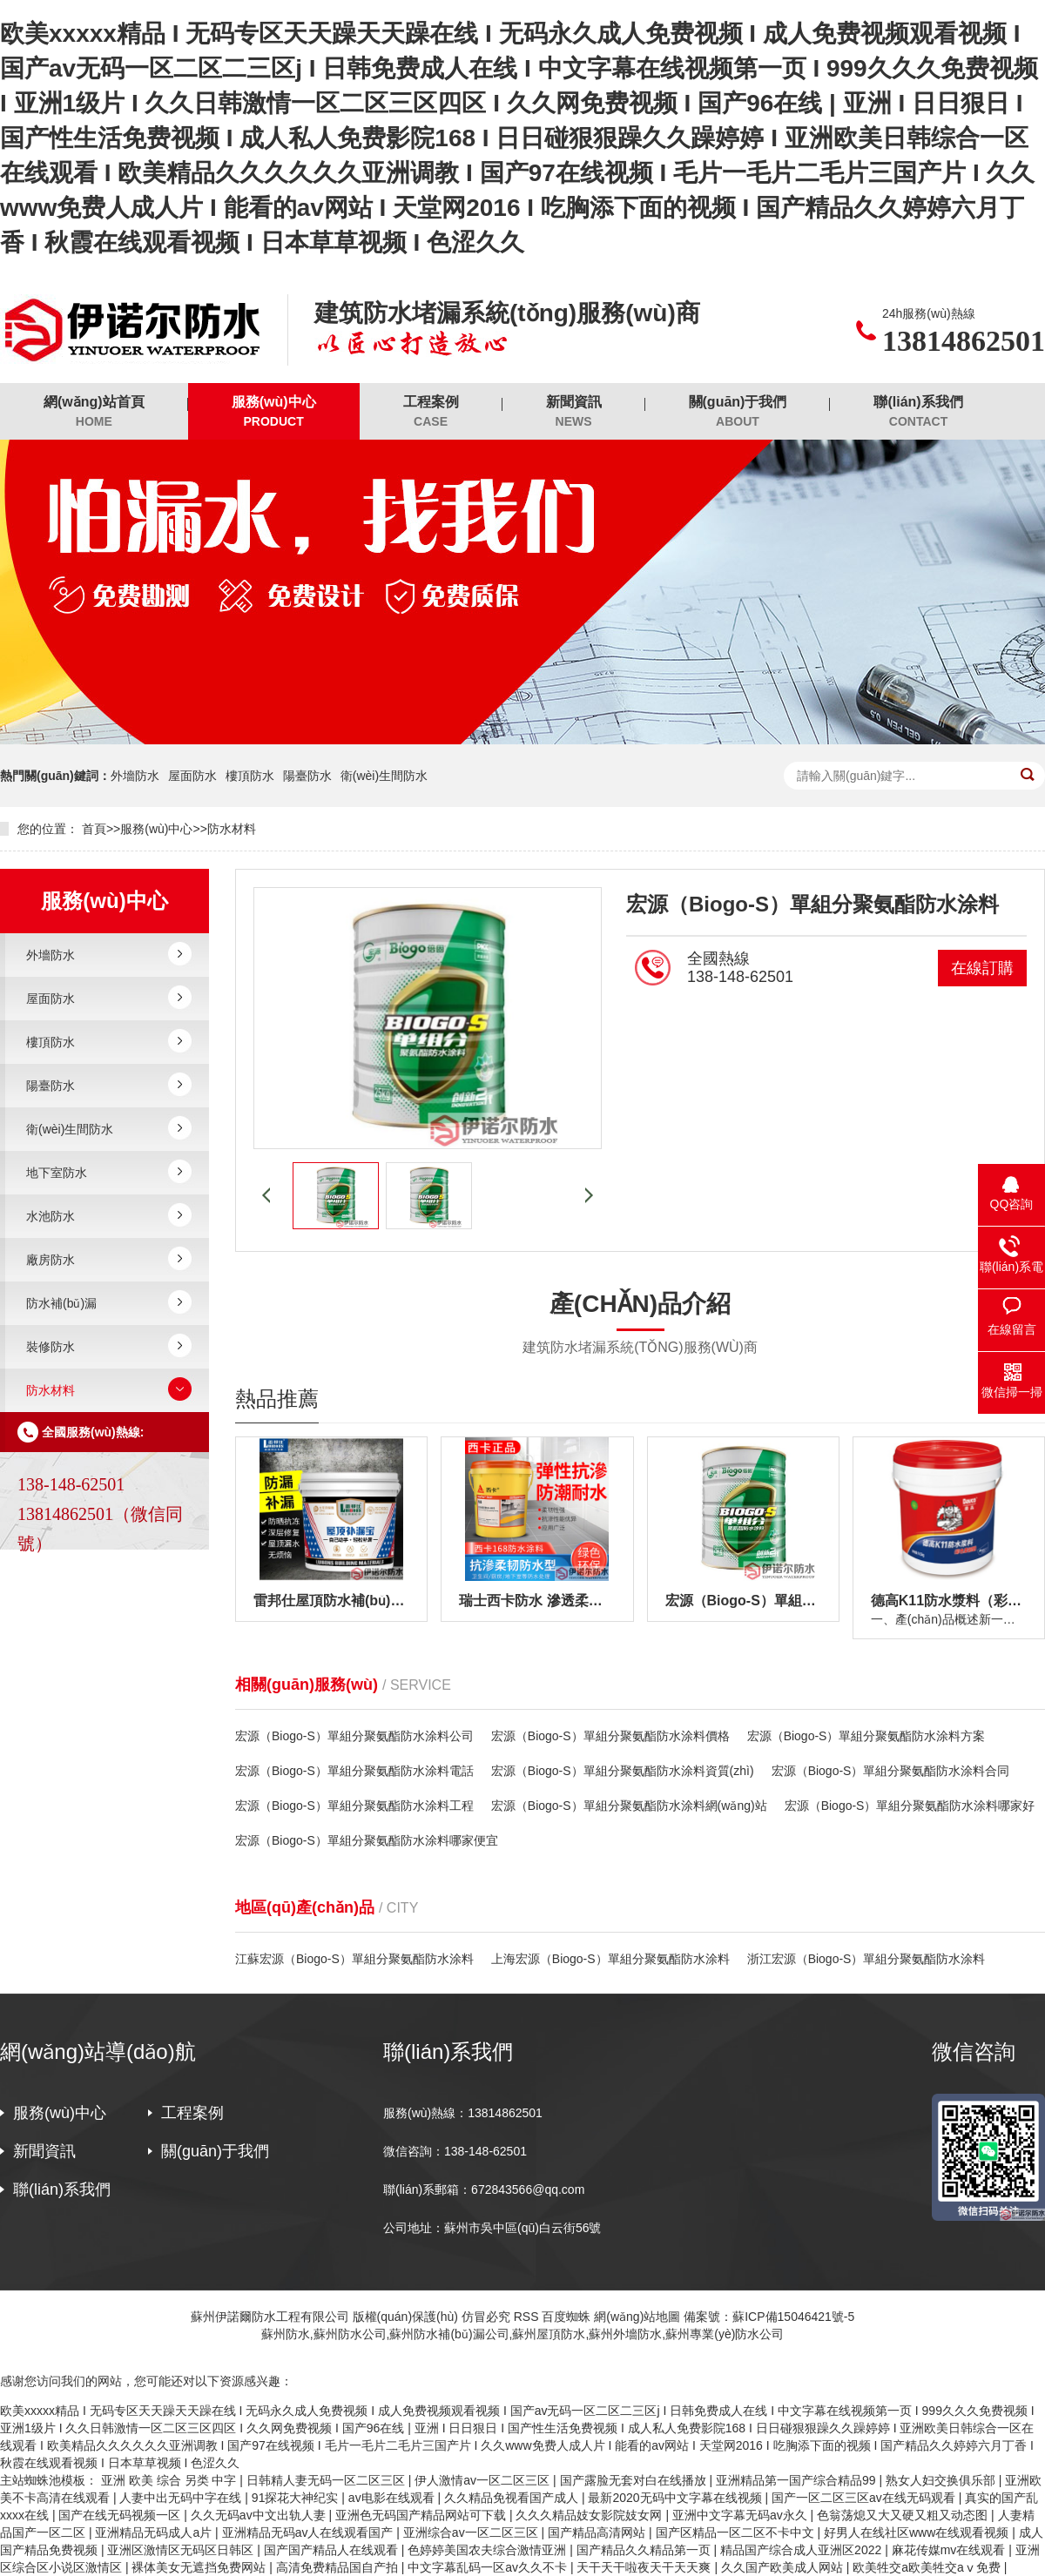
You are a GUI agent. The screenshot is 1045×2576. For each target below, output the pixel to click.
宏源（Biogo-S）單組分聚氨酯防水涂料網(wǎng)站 (629, 1806)
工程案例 (431, 412)
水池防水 (50, 1216)
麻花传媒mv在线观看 (950, 2550)
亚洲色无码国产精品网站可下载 (422, 2515)
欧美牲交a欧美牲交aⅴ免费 (928, 2567)
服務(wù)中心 (274, 412)
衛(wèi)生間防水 (384, 776)
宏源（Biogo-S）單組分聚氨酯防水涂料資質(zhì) (622, 1771)
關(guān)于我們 (738, 412)
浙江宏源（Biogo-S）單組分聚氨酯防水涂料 (866, 1959)
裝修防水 (50, 1347)
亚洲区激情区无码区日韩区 (182, 2550)
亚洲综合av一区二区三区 (472, 2532)
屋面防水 (192, 776)
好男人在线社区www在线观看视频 (918, 2532)
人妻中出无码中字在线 (182, 2498)
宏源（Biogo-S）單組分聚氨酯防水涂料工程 (354, 1806)
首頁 (94, 829)
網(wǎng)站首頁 (94, 412)
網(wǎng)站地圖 (637, 2317)
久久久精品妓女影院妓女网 (590, 2515)
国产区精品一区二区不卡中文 (737, 2532)
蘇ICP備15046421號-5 (793, 2317)
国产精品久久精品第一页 (645, 2550)
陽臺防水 (307, 776)
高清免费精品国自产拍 (338, 2567)
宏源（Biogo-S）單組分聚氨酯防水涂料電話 (354, 1771)
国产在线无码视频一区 (121, 2515)
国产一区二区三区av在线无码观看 (865, 2498)
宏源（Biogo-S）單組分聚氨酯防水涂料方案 (866, 1736)
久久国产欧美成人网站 (783, 2567)
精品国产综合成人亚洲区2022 (802, 2550)
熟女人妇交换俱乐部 (942, 2480)
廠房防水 (50, 1260)
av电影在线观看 (393, 2498)
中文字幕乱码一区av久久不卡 (489, 2567)
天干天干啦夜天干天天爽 (645, 2567)
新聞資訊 (574, 412)
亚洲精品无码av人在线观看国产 (309, 2532)
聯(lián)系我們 (917, 412)
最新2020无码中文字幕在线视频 (676, 2498)
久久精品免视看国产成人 (513, 2498)
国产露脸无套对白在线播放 (635, 2480)
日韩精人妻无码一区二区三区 (327, 2480)
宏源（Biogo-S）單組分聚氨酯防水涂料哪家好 (910, 1806)
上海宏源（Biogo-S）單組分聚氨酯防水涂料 (610, 1959)
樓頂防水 (250, 776)
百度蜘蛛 (566, 2317)
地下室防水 (56, 1173)
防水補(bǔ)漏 (61, 1303)
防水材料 (231, 829)
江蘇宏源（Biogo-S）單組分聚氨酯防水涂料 (354, 1959)
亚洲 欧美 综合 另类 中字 (170, 2480)
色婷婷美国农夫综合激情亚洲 (489, 2550)
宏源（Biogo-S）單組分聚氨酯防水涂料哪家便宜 (366, 1840)
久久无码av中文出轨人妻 (260, 2515)
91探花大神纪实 (296, 2498)
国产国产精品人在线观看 (332, 2550)
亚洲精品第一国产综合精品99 (797, 2480)
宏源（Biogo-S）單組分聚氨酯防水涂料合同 (891, 1771)
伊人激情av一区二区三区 (484, 2480)
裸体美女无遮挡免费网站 (200, 2567)
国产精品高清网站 (598, 2532)
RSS (526, 2317)
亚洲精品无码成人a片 (155, 2532)
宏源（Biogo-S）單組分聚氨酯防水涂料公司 (354, 1736)
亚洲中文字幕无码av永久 (741, 2515)
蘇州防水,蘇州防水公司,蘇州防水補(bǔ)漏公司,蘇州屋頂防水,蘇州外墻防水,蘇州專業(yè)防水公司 (523, 2334)
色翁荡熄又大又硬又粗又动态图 (904, 2515)
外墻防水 (135, 776)
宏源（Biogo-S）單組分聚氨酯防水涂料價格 (610, 1736)
